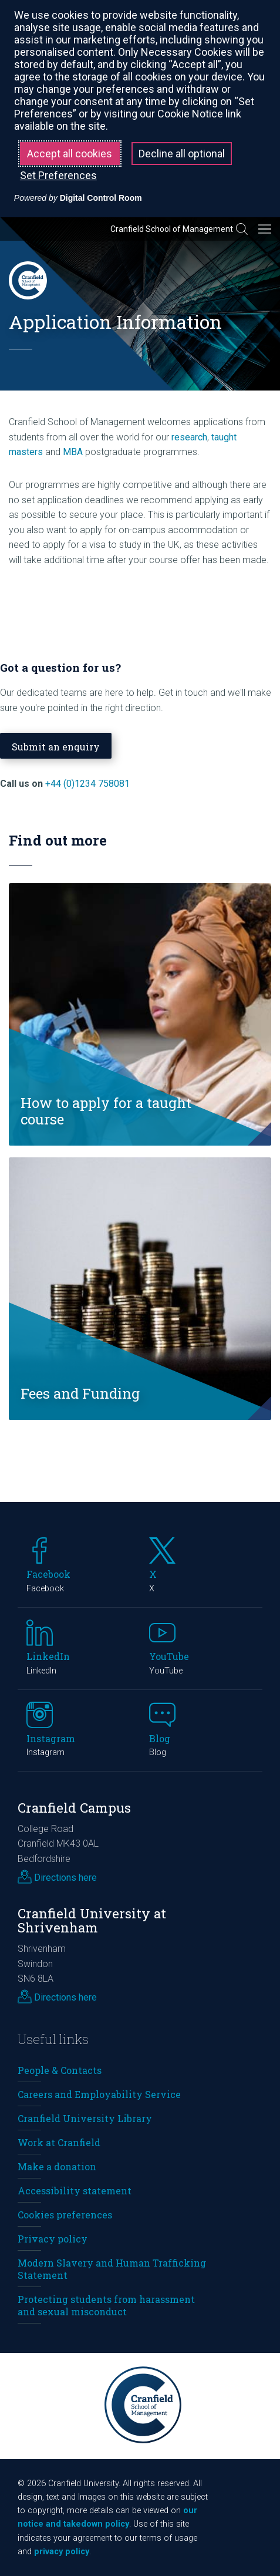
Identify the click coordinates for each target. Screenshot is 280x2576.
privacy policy (61, 2552)
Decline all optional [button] (182, 153)
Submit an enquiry (56, 746)
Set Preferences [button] (58, 175)
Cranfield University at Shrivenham (92, 1921)
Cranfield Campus (74, 1807)
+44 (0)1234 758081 (87, 783)
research (189, 437)
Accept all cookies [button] (69, 153)
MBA (73, 451)
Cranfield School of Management (171, 229)
